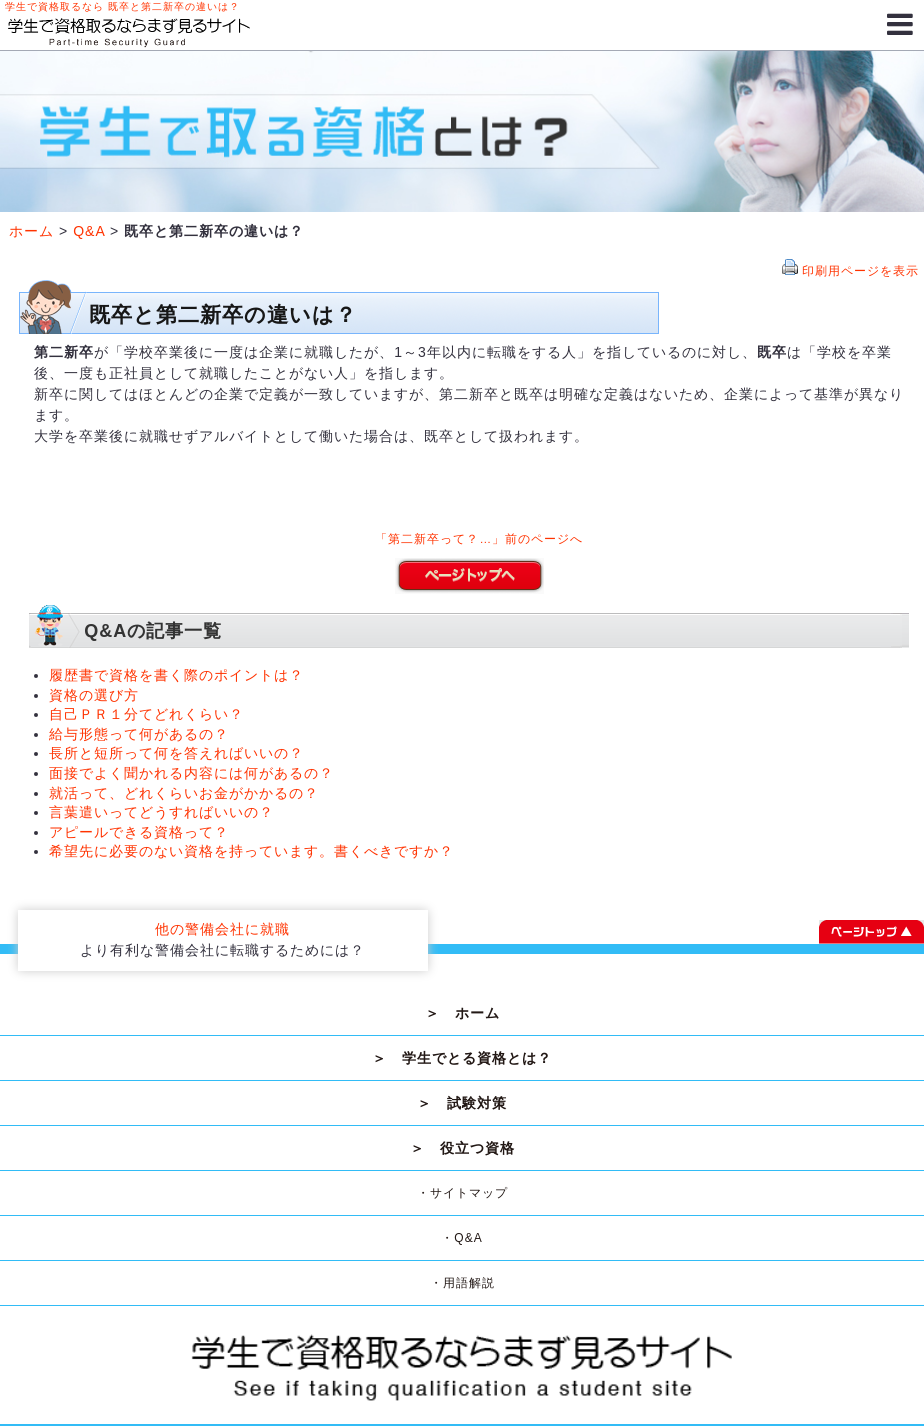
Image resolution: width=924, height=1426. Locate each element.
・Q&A (461, 1238)
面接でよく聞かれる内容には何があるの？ (191, 773)
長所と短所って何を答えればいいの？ (176, 753)
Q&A (89, 231)
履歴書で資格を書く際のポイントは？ (176, 675)
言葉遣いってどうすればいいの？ (161, 812)
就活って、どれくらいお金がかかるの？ (184, 793)
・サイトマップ (462, 1193)
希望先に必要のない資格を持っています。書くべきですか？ (251, 851)
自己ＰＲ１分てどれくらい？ (146, 714)
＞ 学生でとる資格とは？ (462, 1058)
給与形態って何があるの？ (139, 734)
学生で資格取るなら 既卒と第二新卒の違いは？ (122, 6)
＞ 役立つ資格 (462, 1148)
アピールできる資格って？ (139, 832)
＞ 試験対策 (462, 1103)
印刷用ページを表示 (860, 271)
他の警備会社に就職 (222, 929)
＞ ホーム (462, 1013)
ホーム (31, 231)
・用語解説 (462, 1283)
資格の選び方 (94, 695)
